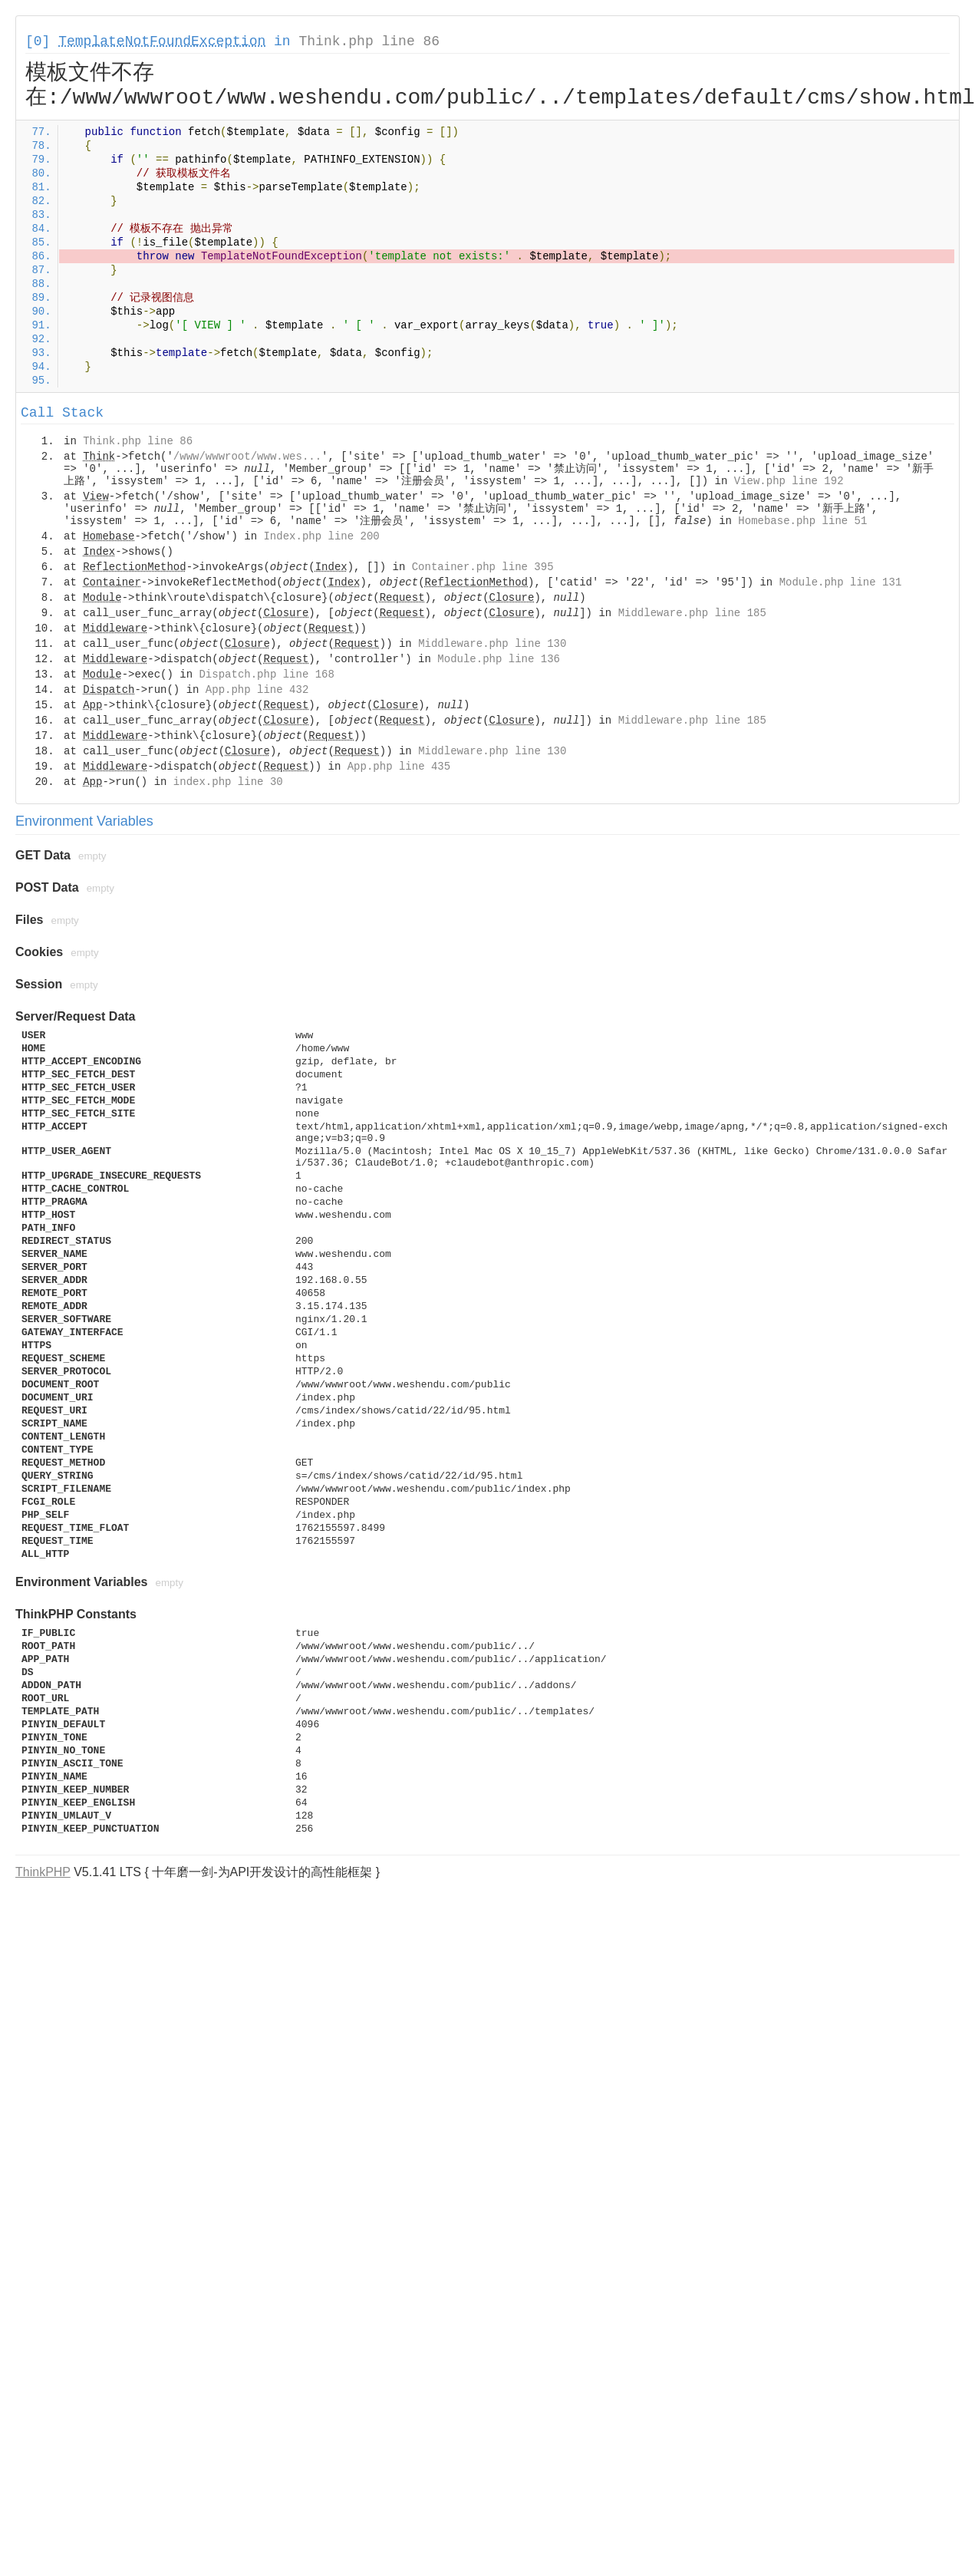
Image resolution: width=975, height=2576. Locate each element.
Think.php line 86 (369, 41)
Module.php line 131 (840, 582)
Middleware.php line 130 (492, 644)
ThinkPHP (43, 1871)
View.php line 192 (789, 481)
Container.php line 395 (483, 567)
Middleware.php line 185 (692, 613)
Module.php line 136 (498, 659)
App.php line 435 (399, 766)
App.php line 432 (257, 690)
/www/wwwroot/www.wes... (247, 456)
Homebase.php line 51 (802, 521)
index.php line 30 (228, 782)
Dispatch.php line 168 (266, 674)
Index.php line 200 (321, 536)
